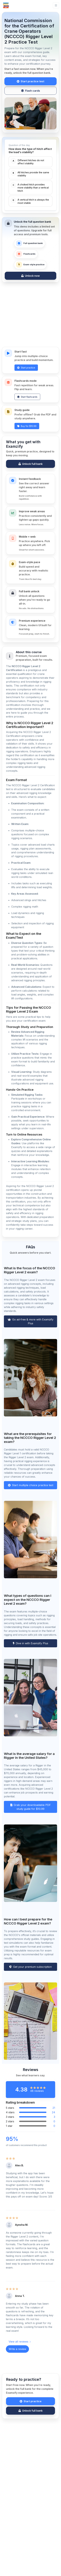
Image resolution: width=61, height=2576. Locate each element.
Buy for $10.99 (26, 426)
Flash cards (30, 90)
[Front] (6, 5)
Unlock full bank (31, 463)
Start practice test (30, 81)
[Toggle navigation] (56, 5)
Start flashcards (27, 396)
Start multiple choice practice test (30, 1485)
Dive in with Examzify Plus (30, 1643)
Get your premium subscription (30, 1966)
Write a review (17, 2349)
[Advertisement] (30, 316)
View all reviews (20, 2341)
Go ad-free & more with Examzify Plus (30, 1321)
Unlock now (30, 275)
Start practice (26, 367)
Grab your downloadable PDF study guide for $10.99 (30, 1806)
